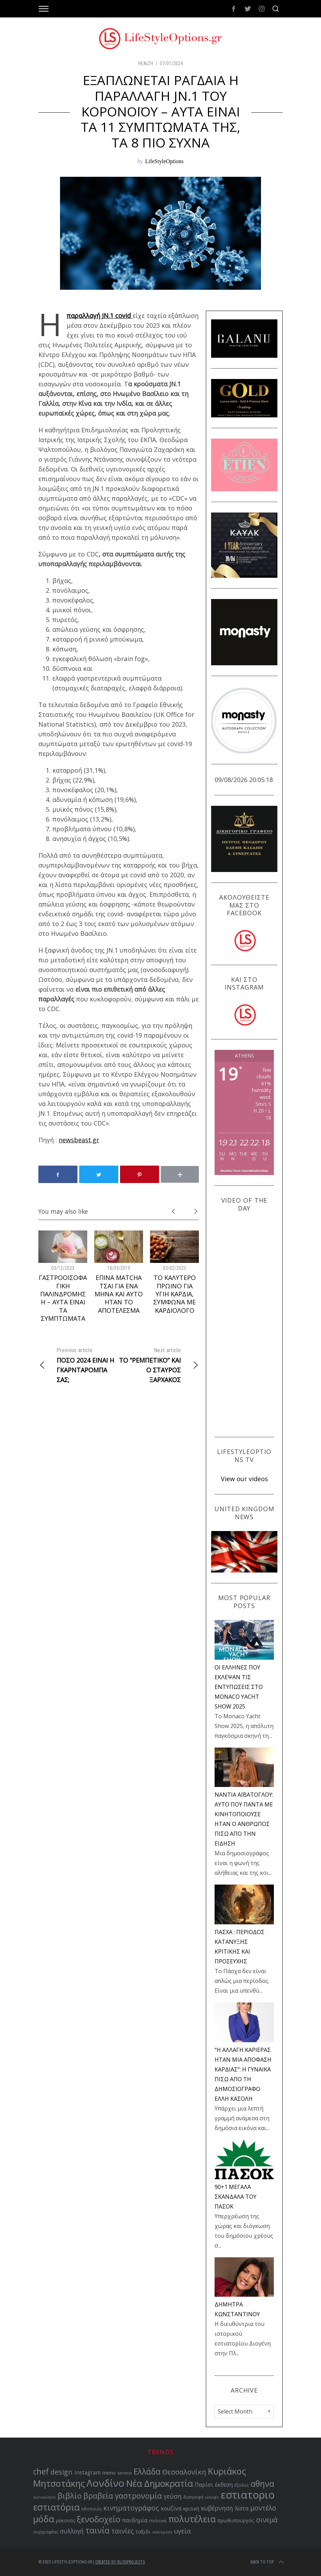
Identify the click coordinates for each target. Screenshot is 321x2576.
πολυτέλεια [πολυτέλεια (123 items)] (192, 2519)
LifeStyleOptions (164, 161)
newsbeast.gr (79, 1140)
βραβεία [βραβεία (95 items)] (98, 2496)
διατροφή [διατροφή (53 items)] (193, 2497)
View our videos (244, 1479)
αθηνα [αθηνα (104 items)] (262, 2483)
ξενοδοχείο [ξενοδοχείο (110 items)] (98, 2519)
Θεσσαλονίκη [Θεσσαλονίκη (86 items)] (184, 2472)
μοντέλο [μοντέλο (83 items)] (263, 2508)
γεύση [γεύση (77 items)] (172, 2496)
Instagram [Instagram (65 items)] (87, 2472)
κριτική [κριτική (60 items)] (191, 2508)
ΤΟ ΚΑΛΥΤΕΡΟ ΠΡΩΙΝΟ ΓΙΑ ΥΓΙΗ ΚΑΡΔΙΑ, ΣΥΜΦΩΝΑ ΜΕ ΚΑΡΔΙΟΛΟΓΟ (174, 1293)
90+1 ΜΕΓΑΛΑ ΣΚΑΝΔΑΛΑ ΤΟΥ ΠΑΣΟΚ (235, 2196)
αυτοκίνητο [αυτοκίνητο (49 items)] (44, 2497)
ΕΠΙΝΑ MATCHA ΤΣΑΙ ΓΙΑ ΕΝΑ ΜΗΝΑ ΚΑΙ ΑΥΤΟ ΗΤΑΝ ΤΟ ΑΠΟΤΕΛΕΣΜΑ (119, 1293)
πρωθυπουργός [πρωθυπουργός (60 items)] (235, 2520)
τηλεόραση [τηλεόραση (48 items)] (162, 2532)
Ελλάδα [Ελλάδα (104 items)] (147, 2471)
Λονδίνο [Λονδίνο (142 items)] (106, 2483)
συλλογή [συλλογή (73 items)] (72, 2531)
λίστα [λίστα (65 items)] (241, 2508)
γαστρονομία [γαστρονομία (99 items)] (138, 2495)
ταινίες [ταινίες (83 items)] (122, 2531)
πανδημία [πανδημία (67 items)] (134, 2520)
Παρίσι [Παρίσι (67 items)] (204, 2484)
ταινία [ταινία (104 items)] (97, 2530)
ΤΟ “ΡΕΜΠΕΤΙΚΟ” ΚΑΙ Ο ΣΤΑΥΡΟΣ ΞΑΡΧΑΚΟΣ (159, 1365)
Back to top (268, 2562)
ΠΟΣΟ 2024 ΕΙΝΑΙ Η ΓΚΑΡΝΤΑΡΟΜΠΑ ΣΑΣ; (78, 1365)
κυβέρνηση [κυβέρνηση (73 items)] (217, 2508)
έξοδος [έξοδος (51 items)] (241, 2485)
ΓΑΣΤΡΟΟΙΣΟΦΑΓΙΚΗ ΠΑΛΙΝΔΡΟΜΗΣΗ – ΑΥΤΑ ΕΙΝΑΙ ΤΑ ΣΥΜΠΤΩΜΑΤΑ (63, 1298)
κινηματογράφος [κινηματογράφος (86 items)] (131, 2508)
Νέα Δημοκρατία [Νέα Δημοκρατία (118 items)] (159, 2483)
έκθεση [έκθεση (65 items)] (224, 2484)
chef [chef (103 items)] (41, 2471)
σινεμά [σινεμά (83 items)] (267, 2519)
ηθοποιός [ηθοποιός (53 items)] (91, 2509)
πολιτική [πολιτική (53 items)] (157, 2521)
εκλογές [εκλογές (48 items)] (212, 2497)
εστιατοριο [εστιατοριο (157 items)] (248, 2495)
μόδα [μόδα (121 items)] (43, 2519)
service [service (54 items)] (124, 2473)
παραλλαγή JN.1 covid (100, 315)
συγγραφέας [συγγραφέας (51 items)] (45, 2532)
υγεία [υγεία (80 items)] (182, 2530)
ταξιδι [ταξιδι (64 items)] (142, 2531)
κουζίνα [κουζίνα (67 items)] (171, 2508)
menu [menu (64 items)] (108, 2472)
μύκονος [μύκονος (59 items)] (65, 2520)
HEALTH (145, 63)
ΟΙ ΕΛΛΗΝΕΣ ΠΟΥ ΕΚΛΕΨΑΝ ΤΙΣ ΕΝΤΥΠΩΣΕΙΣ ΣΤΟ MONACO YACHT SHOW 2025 (239, 1687)
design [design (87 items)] (62, 2472)
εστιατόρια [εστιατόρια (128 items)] (56, 2507)
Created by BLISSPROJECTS (120, 2562)
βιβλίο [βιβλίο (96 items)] (70, 2496)
